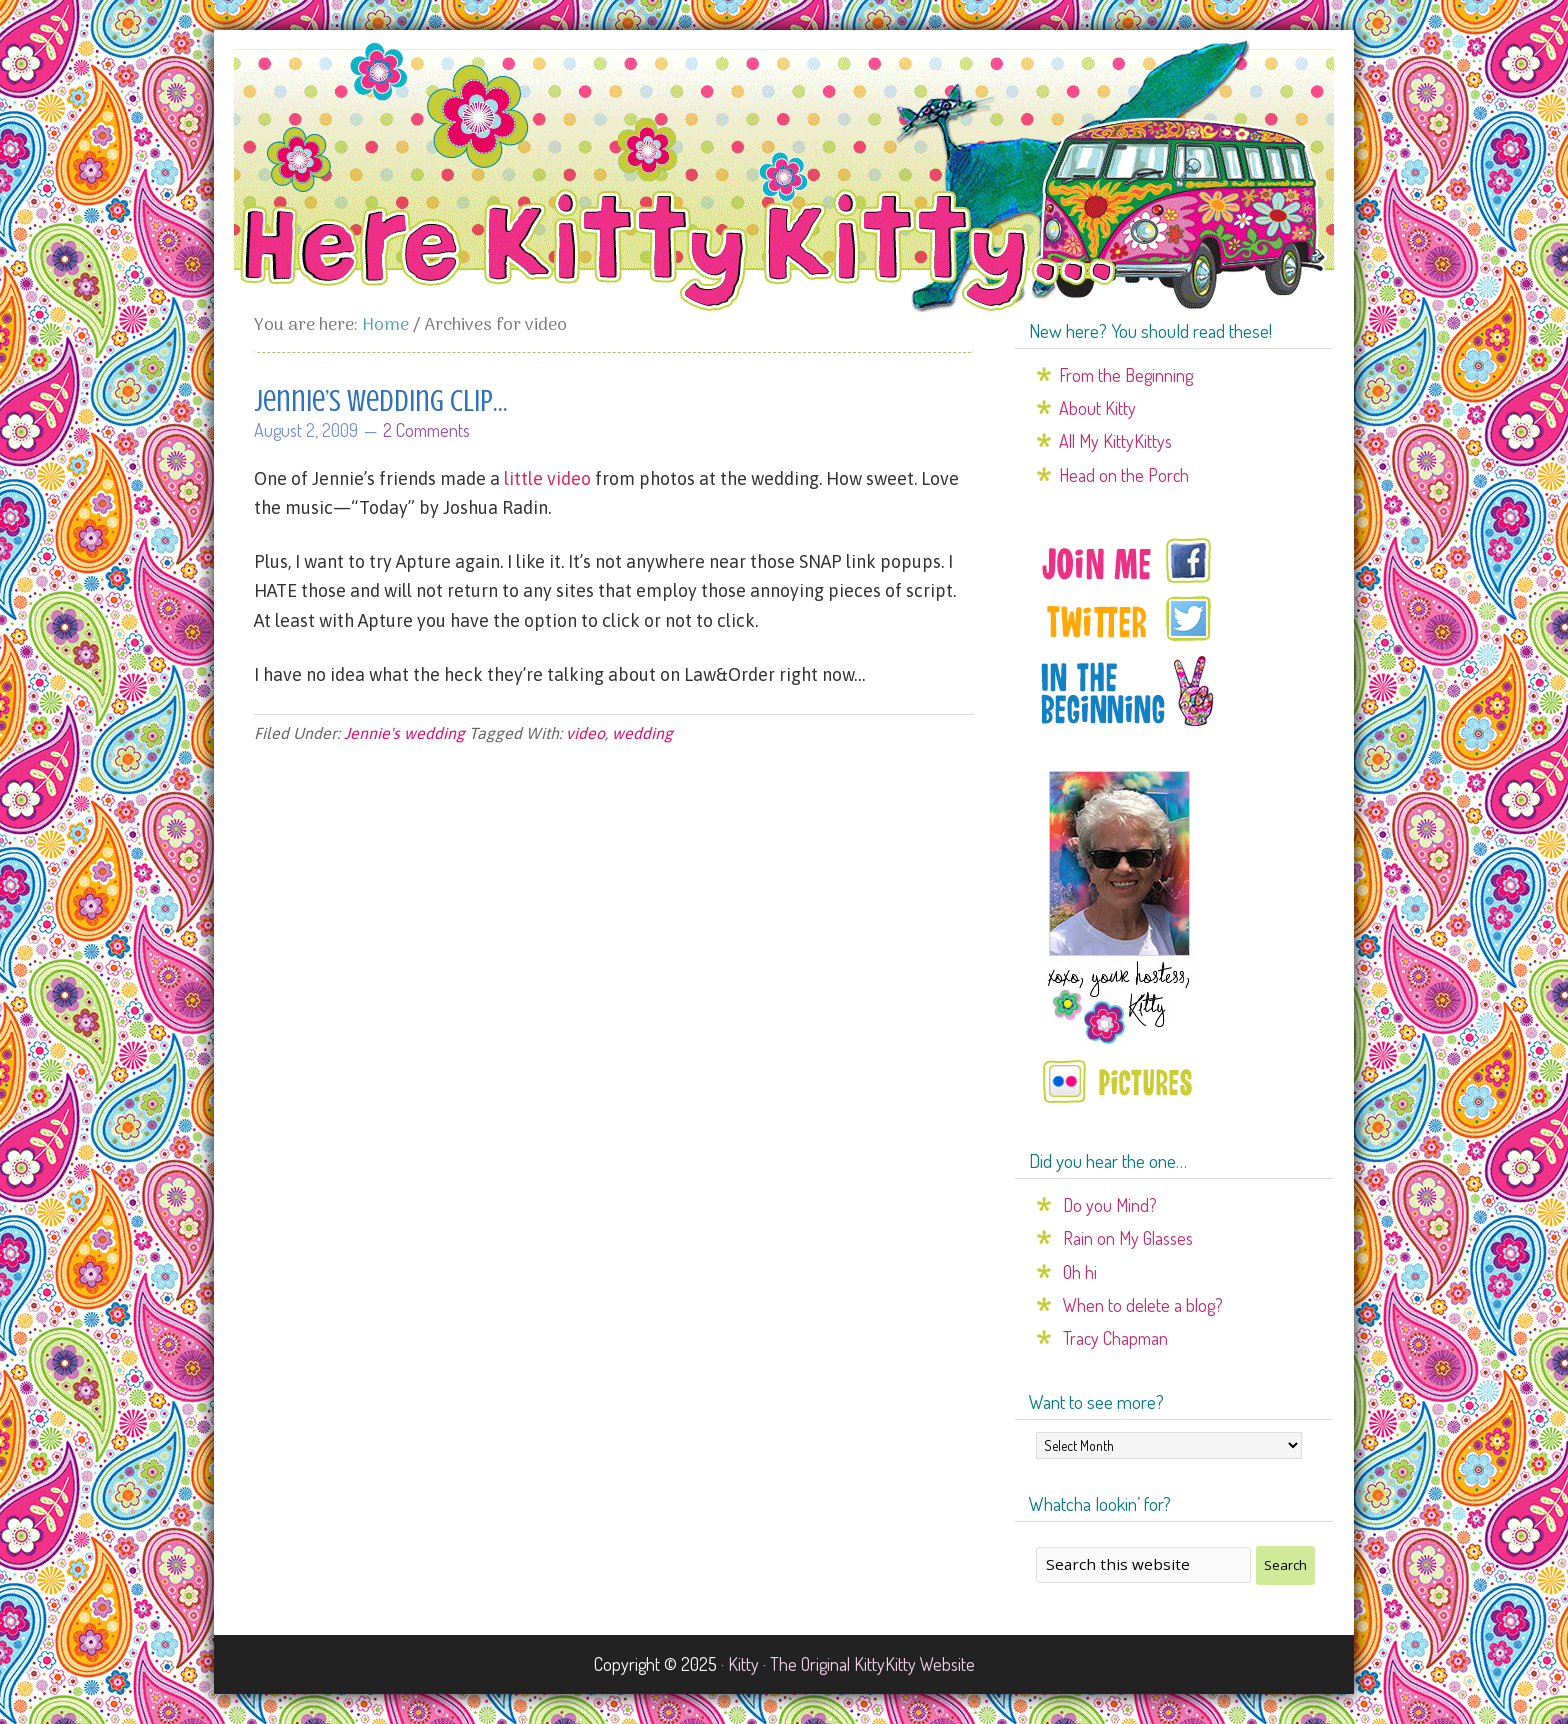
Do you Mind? (1110, 1205)
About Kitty (1097, 408)
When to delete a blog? (1143, 1305)
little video (547, 478)
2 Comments (426, 430)
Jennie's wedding (404, 733)
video (585, 733)
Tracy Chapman (1115, 1338)
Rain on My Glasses (1128, 1238)
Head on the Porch (1124, 475)
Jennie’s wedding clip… (380, 401)
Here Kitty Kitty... (784, 177)
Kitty (743, 1664)
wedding (642, 733)
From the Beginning (1126, 375)
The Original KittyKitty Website (872, 1664)
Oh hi (1080, 1272)
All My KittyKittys (1115, 441)
